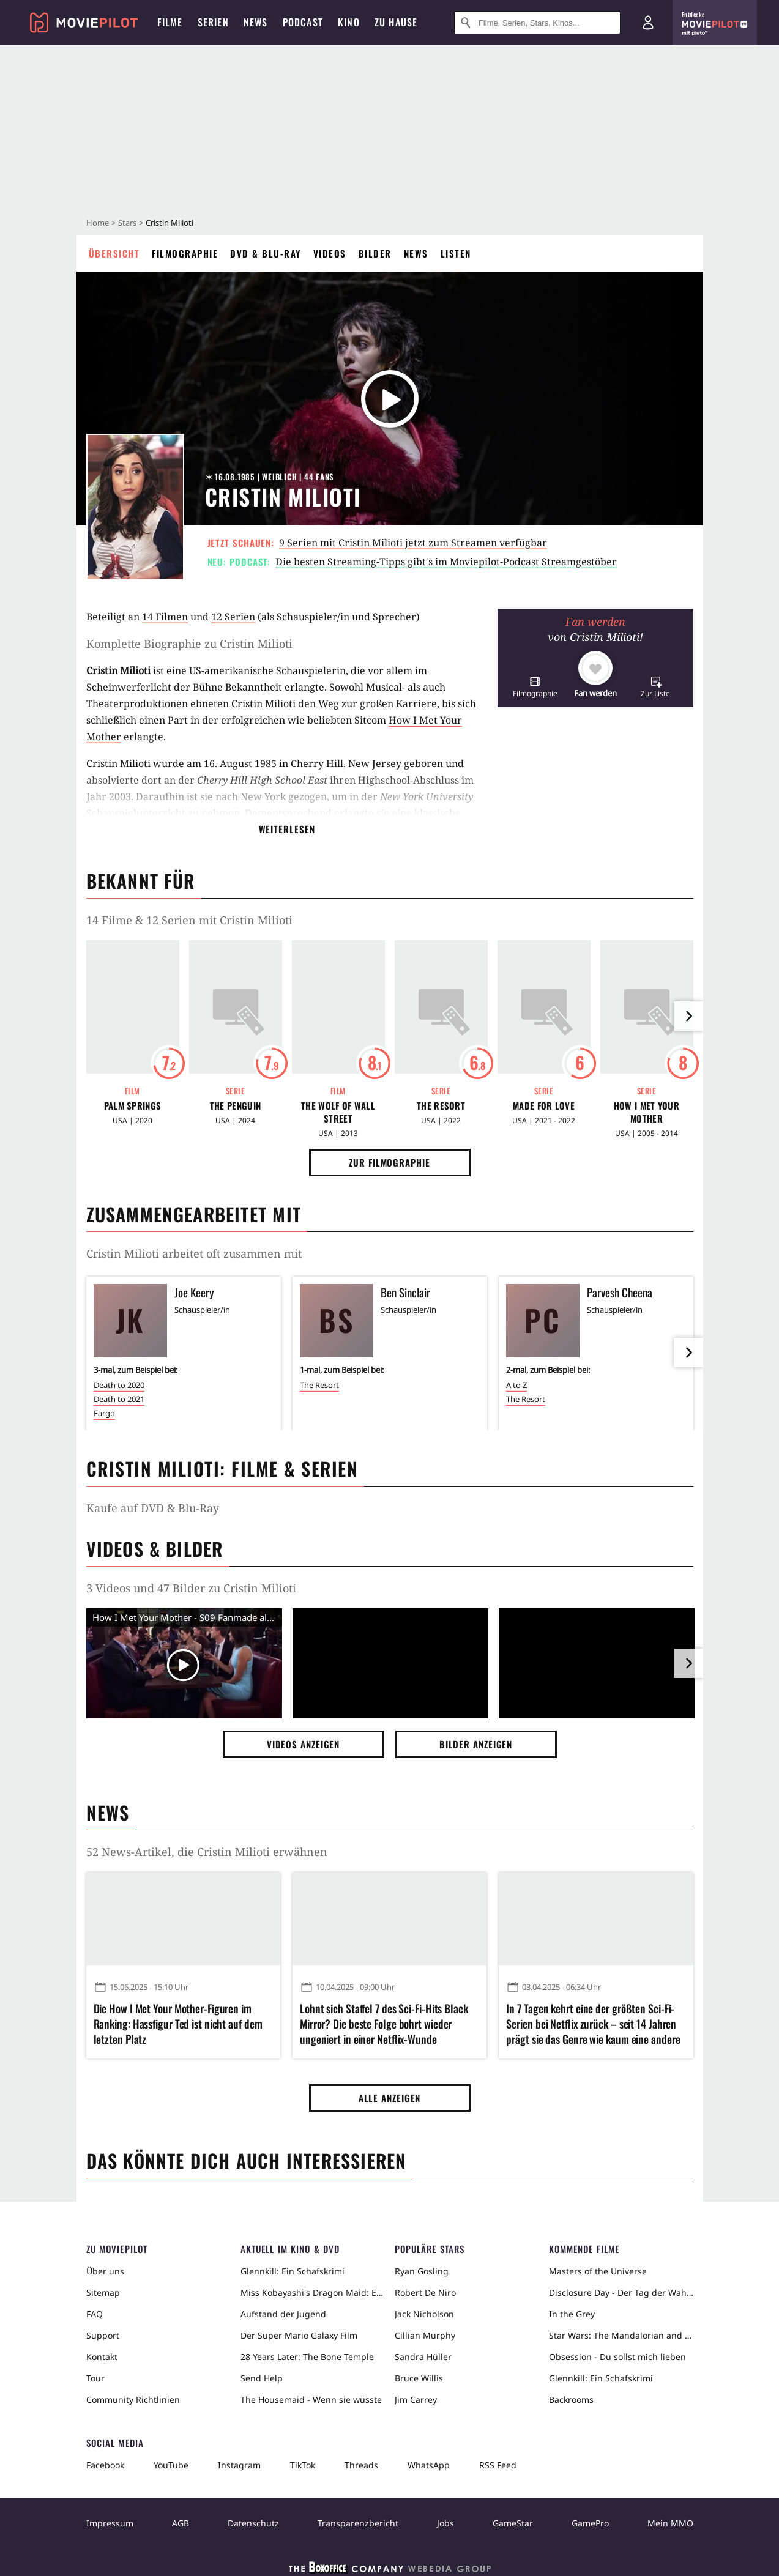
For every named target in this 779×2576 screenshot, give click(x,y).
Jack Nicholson (424, 2314)
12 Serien (233, 616)
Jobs (445, 2523)
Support (102, 2335)
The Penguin (235, 1105)
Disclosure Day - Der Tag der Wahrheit (621, 2292)
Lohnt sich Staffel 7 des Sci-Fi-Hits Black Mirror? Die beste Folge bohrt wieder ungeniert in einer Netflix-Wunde (384, 2024)
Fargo (104, 1413)
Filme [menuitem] (170, 22)
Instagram (239, 2465)
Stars (127, 222)
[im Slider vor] (688, 1016)
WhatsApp (429, 2465)
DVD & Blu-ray (265, 253)
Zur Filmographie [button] (389, 1162)
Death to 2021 (119, 1399)
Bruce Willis (419, 2378)
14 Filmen (165, 616)
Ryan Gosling (422, 2271)
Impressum (109, 2523)
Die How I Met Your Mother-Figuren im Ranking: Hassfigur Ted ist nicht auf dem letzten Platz (178, 2024)
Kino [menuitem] (349, 22)
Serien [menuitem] (213, 22)
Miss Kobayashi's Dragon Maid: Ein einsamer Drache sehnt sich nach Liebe (312, 2292)
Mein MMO (670, 2523)
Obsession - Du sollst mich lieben (617, 2357)
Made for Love (544, 1105)
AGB (180, 2523)
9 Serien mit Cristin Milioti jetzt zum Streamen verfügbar (413, 542)
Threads (361, 2465)
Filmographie (185, 253)
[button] (535, 686)
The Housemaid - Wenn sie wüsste (311, 2399)
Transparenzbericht (358, 2523)
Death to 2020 (119, 1384)
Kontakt (101, 2357)
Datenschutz (253, 2523)
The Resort (441, 1105)
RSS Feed (497, 2465)
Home (97, 222)
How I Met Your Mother (646, 1112)
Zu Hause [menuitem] (396, 22)
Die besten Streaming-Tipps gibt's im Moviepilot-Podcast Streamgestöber (446, 561)
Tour (95, 2378)
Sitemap (103, 2292)
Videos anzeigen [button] (303, 1744)
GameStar (513, 2523)
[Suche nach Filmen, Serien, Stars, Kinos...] (537, 22)
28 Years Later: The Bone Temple (307, 2357)
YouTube (171, 2465)
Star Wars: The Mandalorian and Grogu (621, 2335)
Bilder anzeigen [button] (476, 1744)
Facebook (105, 2465)
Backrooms (571, 2399)
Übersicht (114, 253)
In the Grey (572, 2314)
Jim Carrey (416, 2399)
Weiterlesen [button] (287, 829)
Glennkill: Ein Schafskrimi (292, 2271)
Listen (456, 253)
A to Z (516, 1384)
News (416, 253)
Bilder (375, 253)
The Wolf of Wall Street (338, 1112)
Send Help (261, 2378)
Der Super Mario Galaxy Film (298, 2335)
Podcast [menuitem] (303, 22)
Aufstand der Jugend (283, 2314)
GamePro (590, 2523)
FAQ (94, 2314)
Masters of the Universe (598, 2271)
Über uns (105, 2271)
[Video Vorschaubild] (184, 1665)
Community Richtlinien (133, 2399)
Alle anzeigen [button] (390, 2097)
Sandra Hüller (423, 2357)
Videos (329, 253)
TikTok (302, 2465)
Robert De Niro (425, 2292)
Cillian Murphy (425, 2335)
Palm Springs (133, 1105)
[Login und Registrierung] (648, 22)
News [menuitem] (256, 22)
